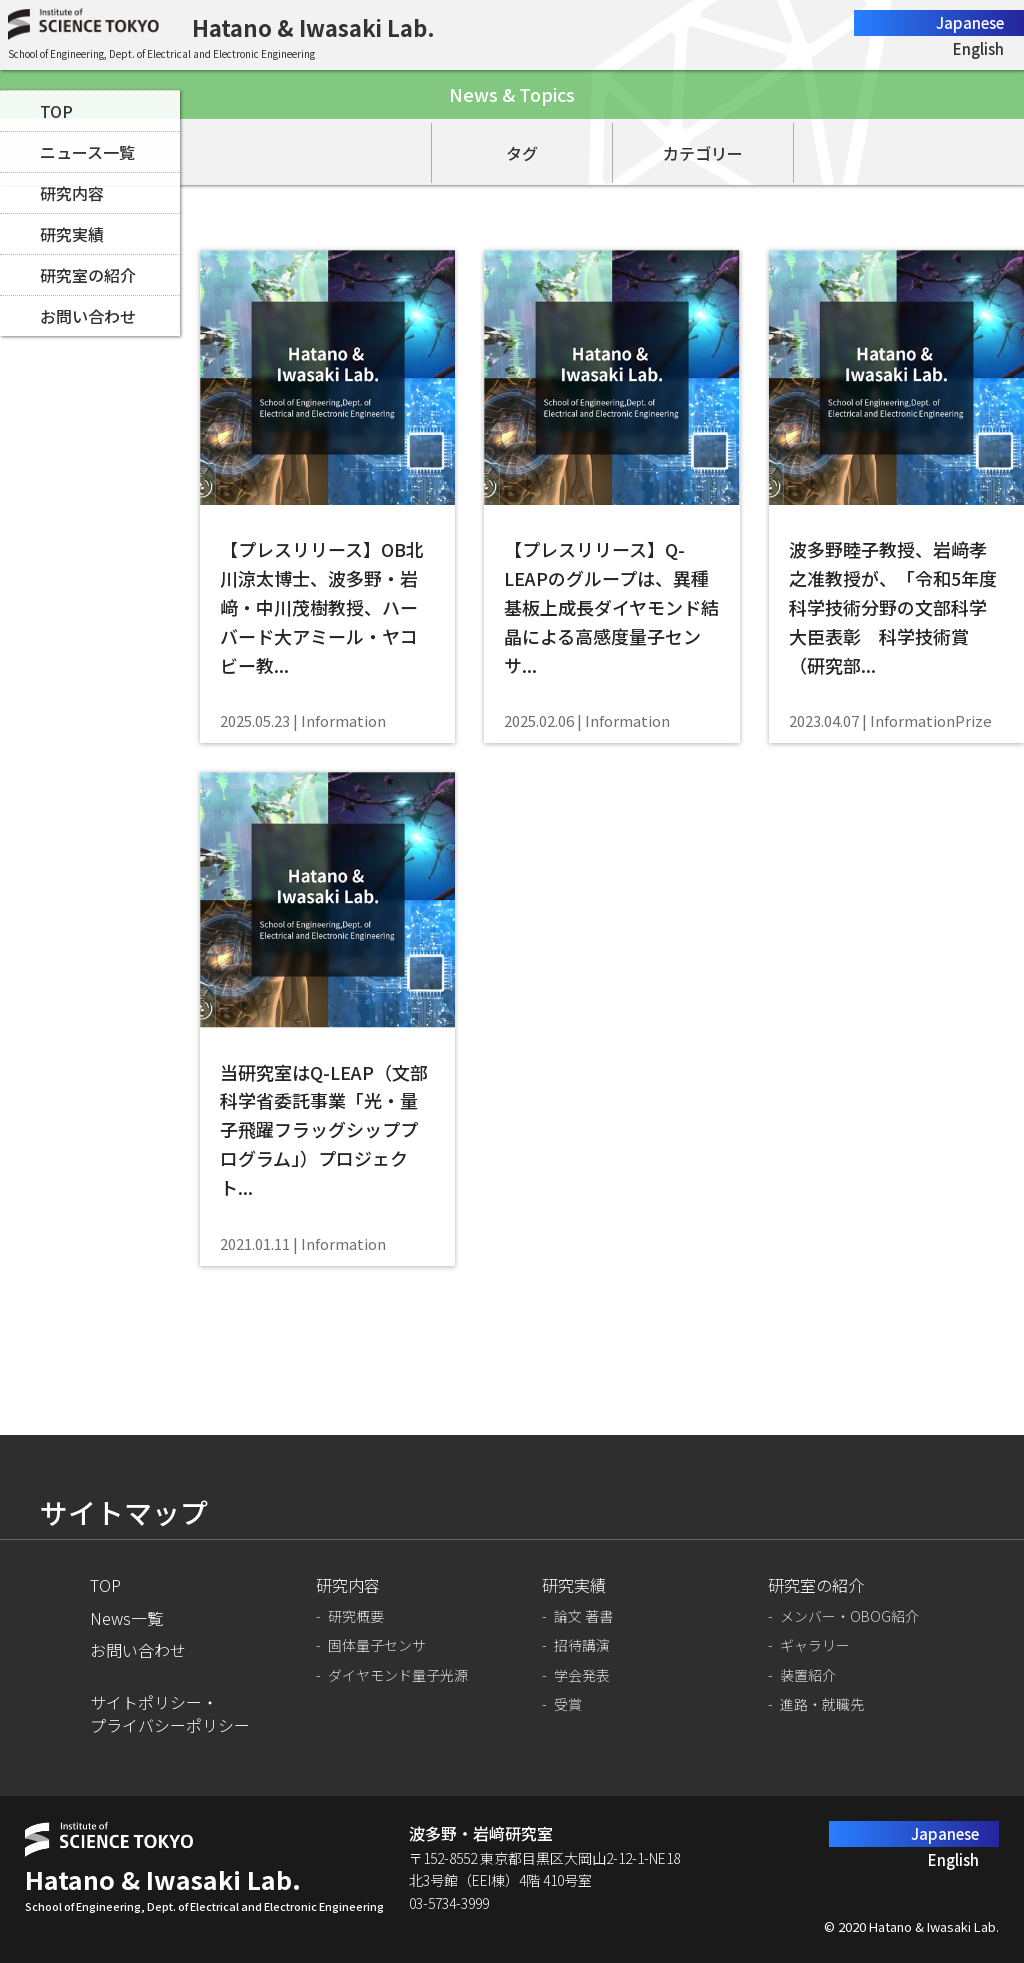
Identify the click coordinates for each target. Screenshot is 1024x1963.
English (978, 48)
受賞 (568, 1704)
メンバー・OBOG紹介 (849, 1616)
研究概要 (356, 1616)
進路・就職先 (822, 1704)
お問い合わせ (88, 316)
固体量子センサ (377, 1645)
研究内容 (72, 193)
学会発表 (582, 1675)
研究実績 (72, 234)
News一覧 (126, 1618)
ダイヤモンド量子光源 (398, 1675)
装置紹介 (808, 1675)
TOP (56, 111)
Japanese (970, 22)
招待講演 (582, 1645)
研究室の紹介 (88, 275)
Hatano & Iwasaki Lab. (313, 27)
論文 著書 (583, 1616)
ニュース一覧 (87, 152)
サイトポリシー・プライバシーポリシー (170, 1713)
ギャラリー (815, 1645)
